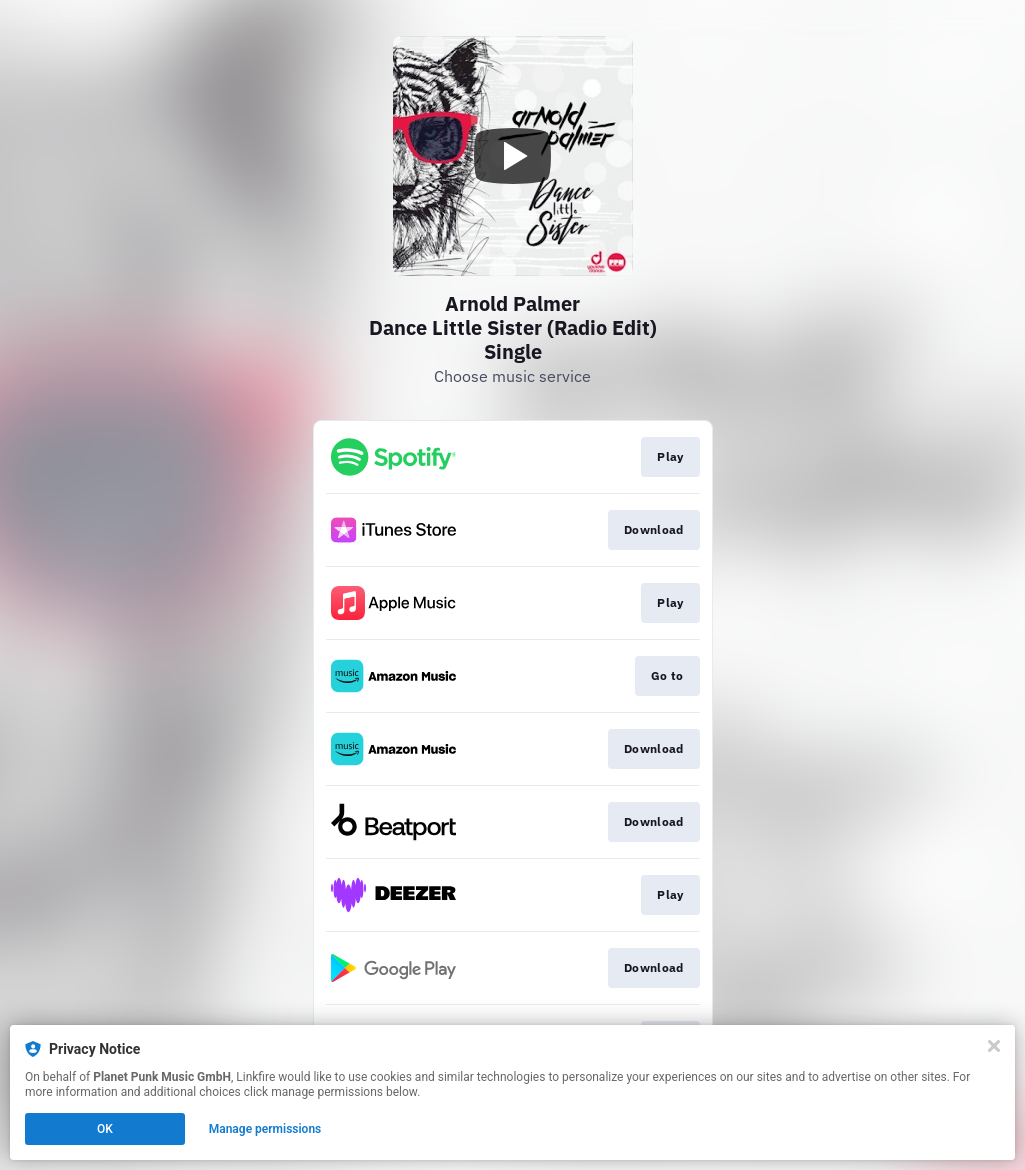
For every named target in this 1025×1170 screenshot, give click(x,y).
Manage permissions (265, 1129)
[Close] (994, 1046)
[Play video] (513, 156)
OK (105, 1129)
